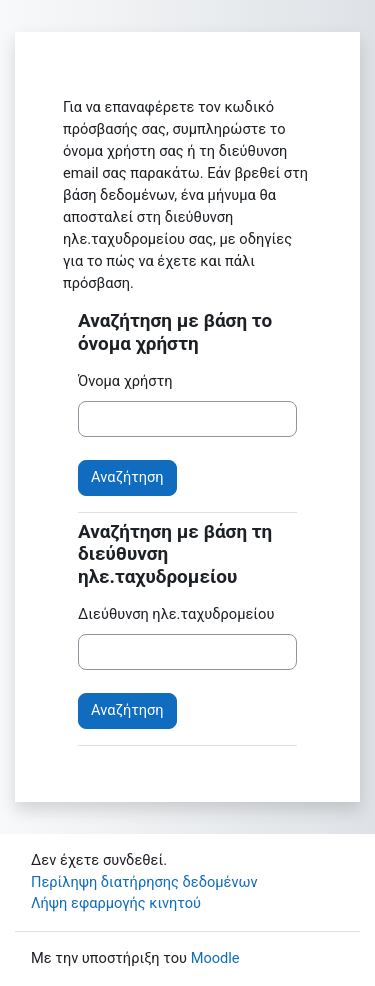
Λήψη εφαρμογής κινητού (116, 903)
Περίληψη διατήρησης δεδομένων (144, 882)
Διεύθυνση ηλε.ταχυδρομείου (176, 614)
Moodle (215, 958)
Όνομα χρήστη (125, 381)
